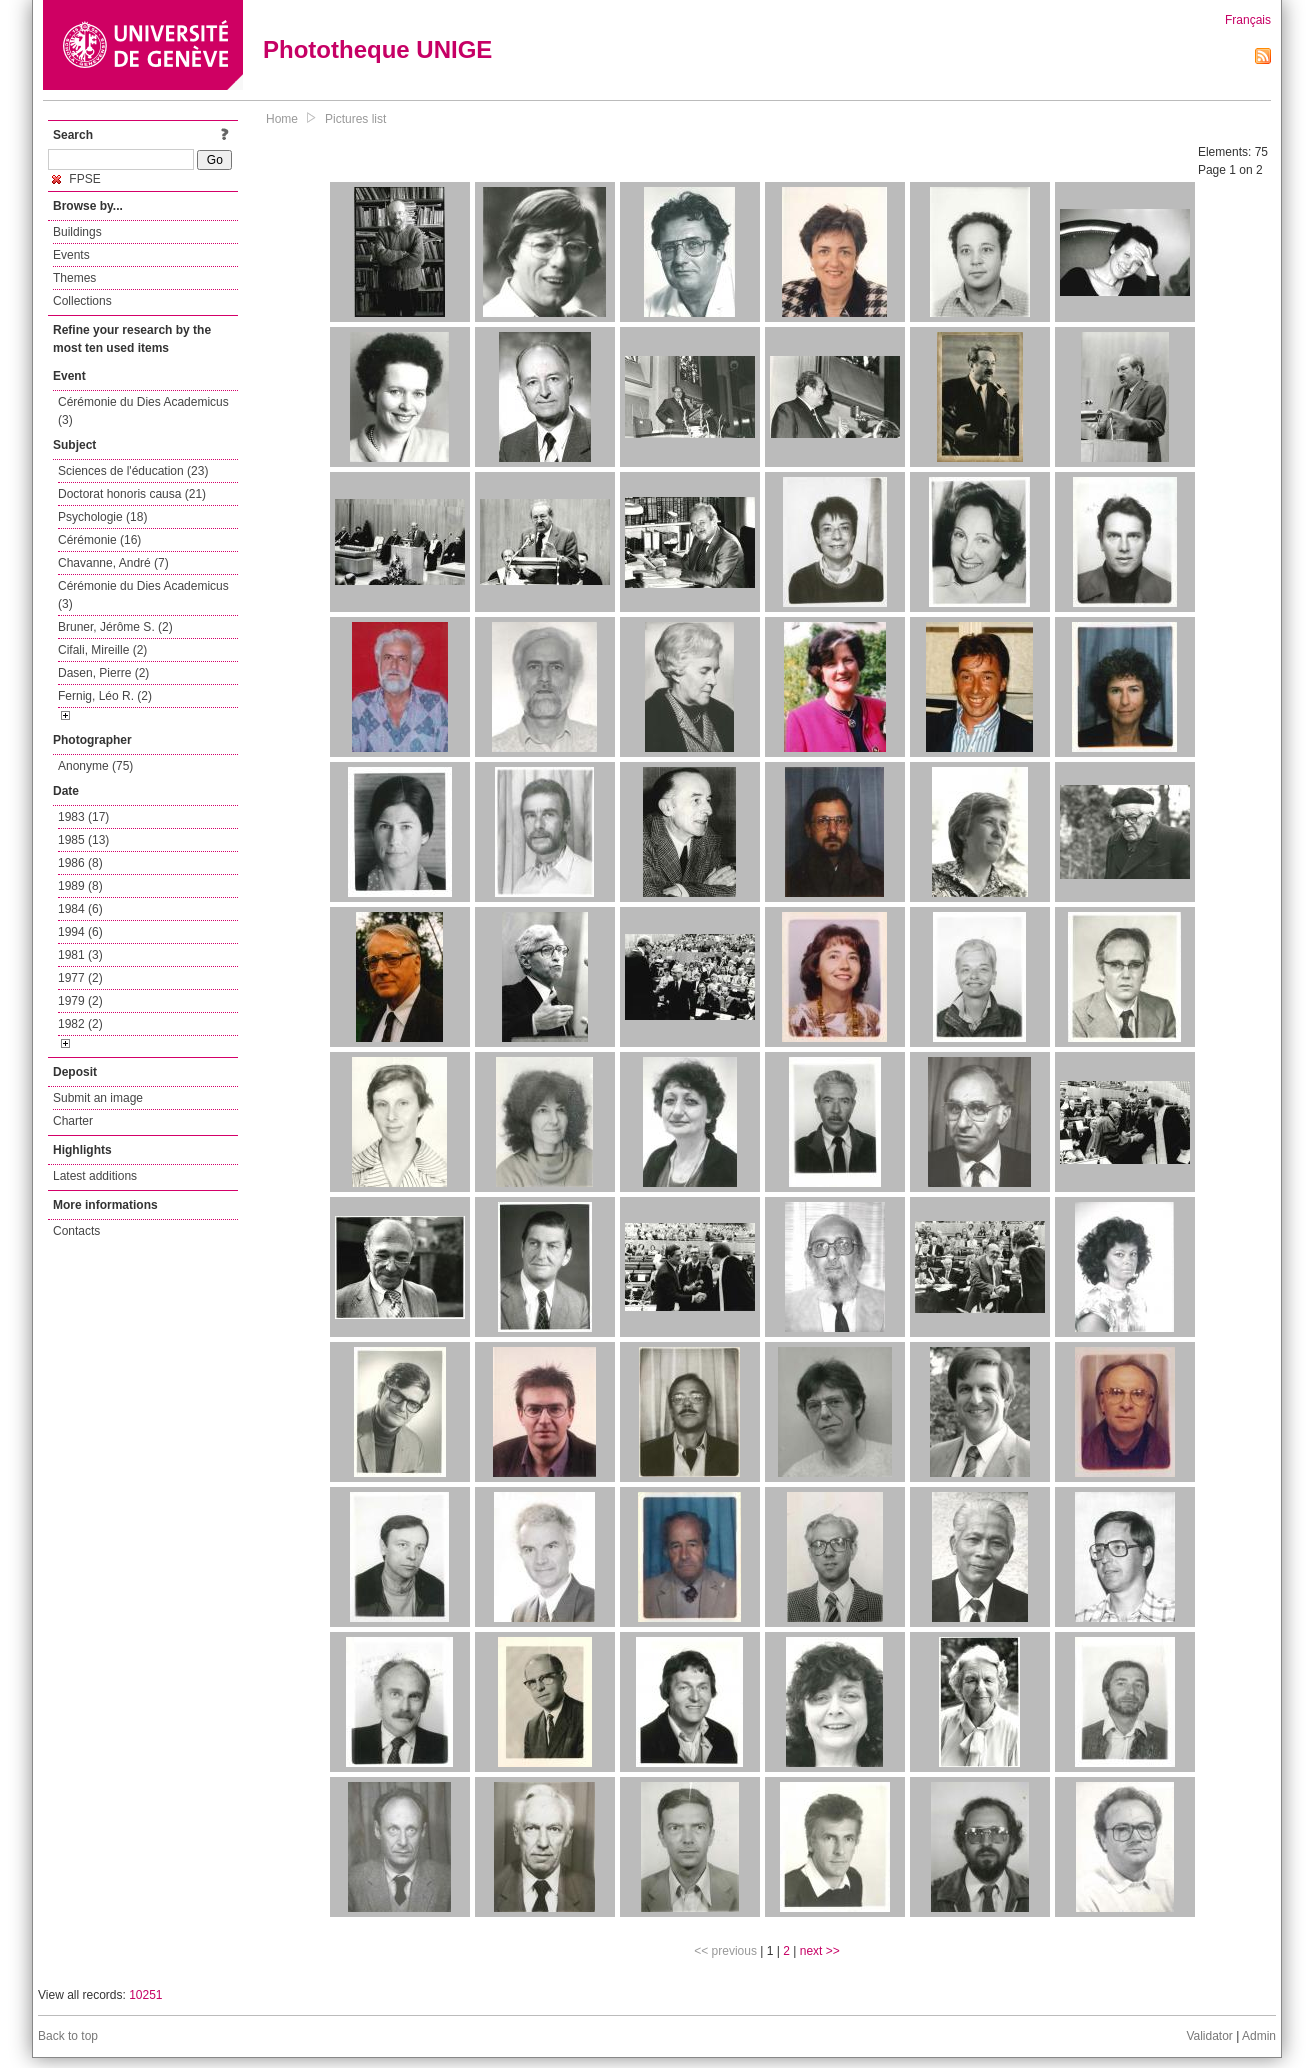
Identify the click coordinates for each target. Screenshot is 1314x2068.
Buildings (77, 232)
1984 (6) (80, 909)
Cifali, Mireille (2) (102, 650)
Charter (73, 1121)
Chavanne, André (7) (113, 563)
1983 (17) (83, 817)
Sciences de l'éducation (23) (133, 471)
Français (1248, 20)
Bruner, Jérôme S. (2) (115, 627)
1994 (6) (80, 932)
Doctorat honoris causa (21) (132, 494)
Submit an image (98, 1098)
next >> (820, 1951)
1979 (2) (80, 1001)
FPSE (76, 179)
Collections (82, 301)
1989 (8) (80, 886)
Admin (1259, 2036)
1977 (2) (80, 978)
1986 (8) (80, 863)
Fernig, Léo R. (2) (105, 696)
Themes (74, 278)
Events (71, 255)
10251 (145, 1995)
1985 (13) (83, 840)
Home (282, 119)
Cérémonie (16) (99, 540)
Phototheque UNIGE (377, 49)
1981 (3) (80, 955)
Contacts (76, 1231)
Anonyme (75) (95, 766)
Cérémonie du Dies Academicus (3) (143, 411)
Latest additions (95, 1176)
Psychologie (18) (102, 517)
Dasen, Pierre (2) (103, 673)
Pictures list (355, 119)
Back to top (68, 2036)
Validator (1209, 2036)
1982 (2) (80, 1024)
